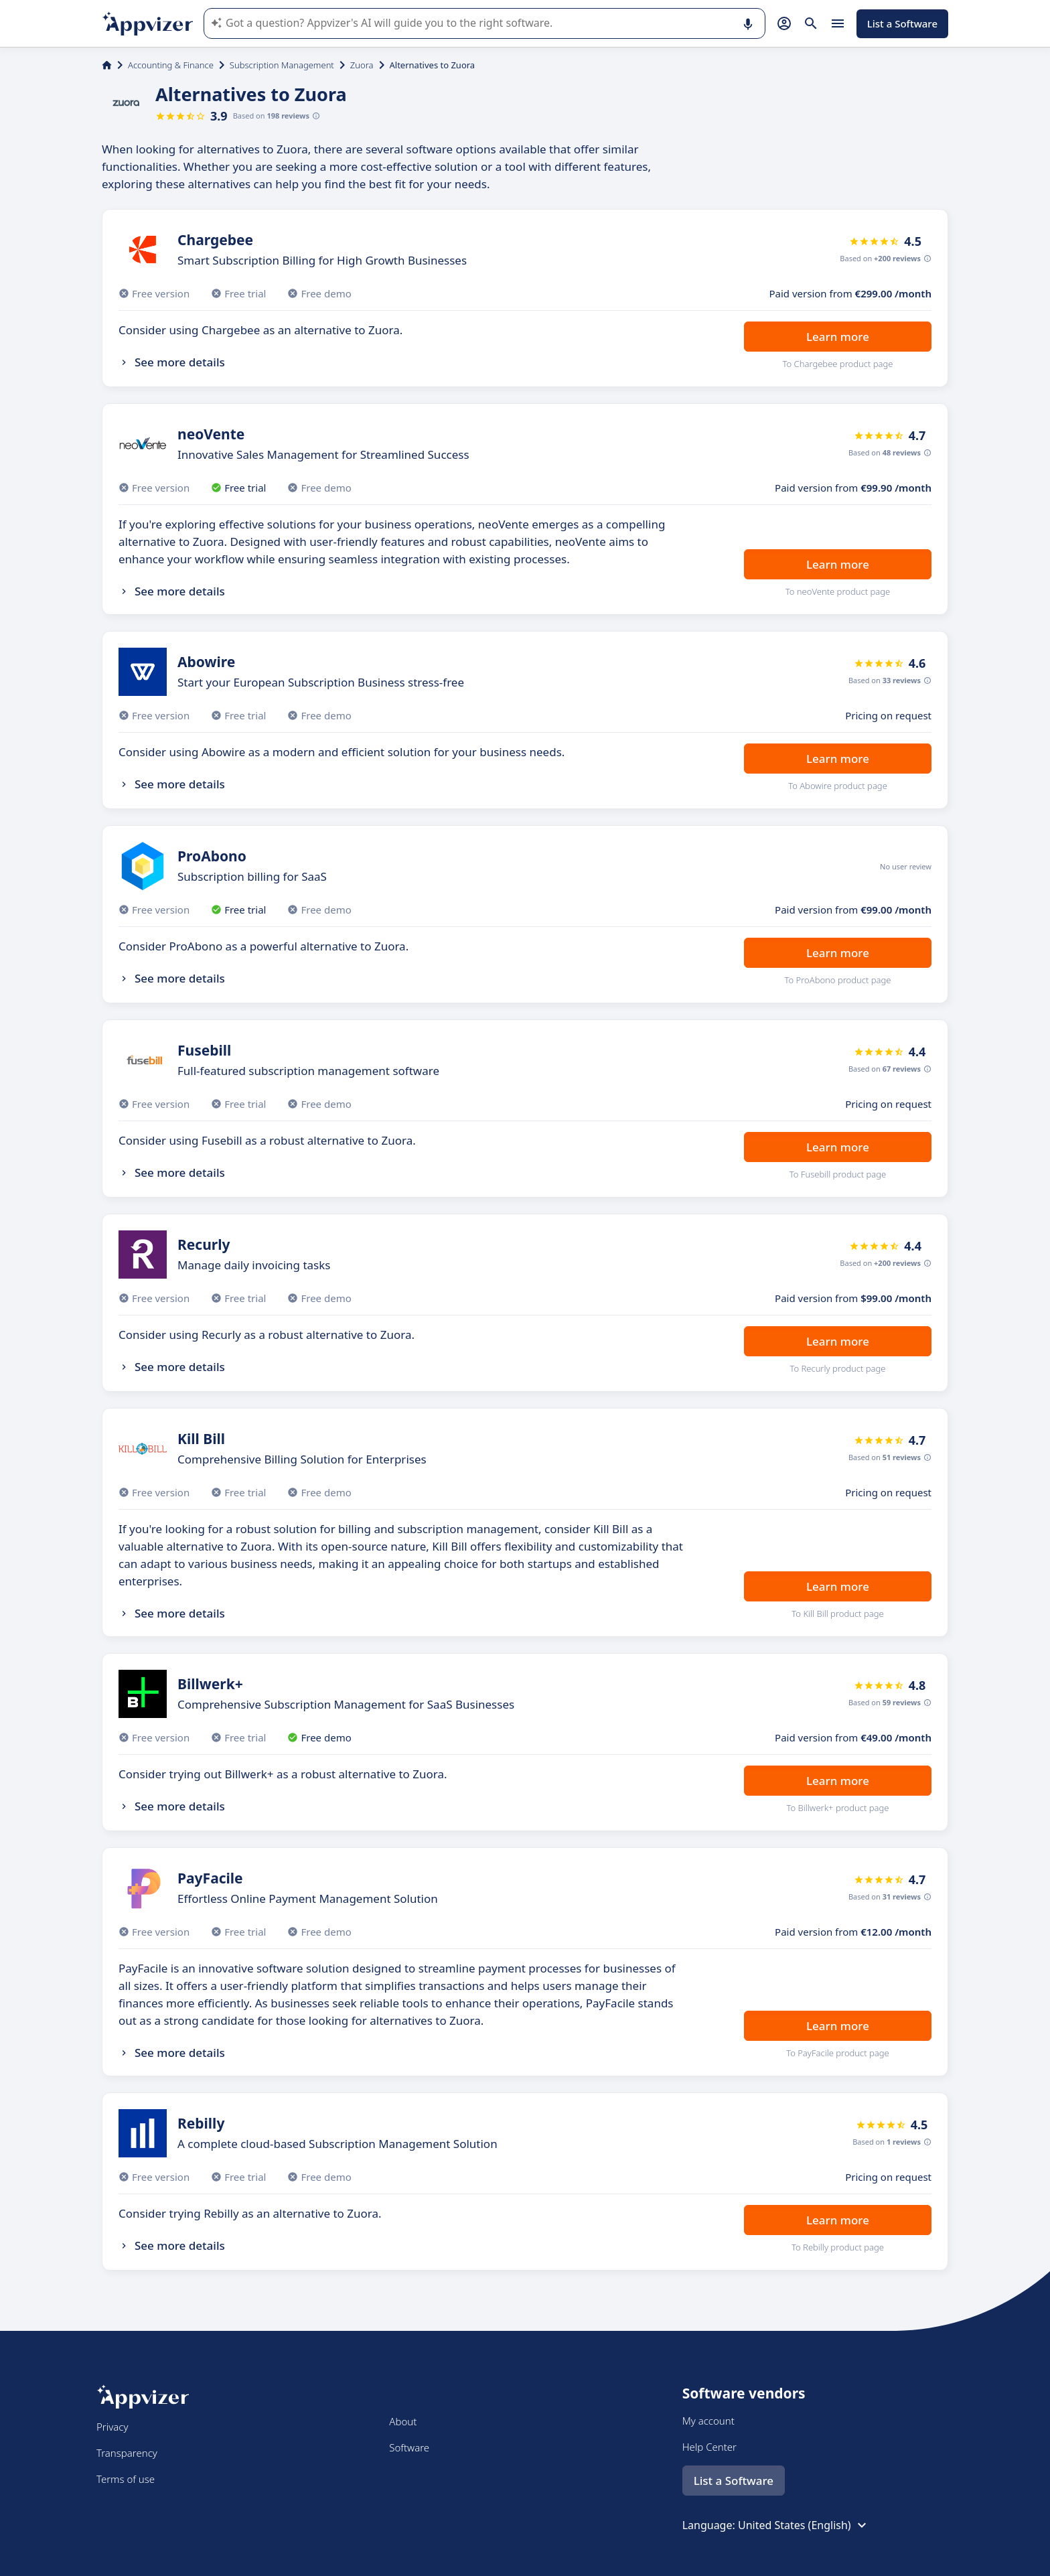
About (403, 2421)
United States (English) (804, 2525)
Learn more (837, 336)
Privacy (112, 2426)
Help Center (709, 2446)
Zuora (362, 65)
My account (708, 2420)
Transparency (126, 2452)
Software (409, 2447)
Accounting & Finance (171, 65)
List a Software (902, 23)
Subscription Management (282, 65)
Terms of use (125, 2479)
